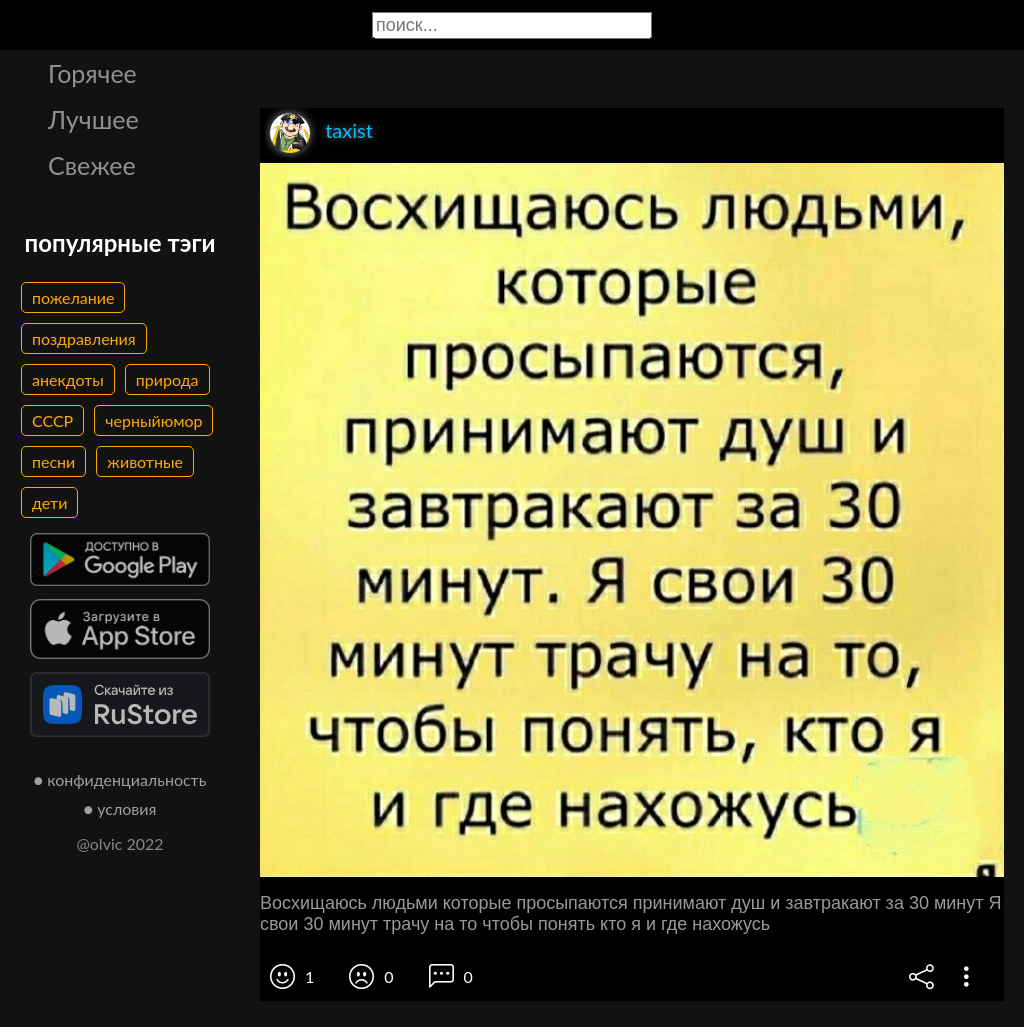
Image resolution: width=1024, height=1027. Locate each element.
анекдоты (68, 379)
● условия (120, 808)
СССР (52, 420)
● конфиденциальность (120, 779)
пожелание (73, 297)
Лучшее (93, 119)
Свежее (92, 165)
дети (49, 502)
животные (145, 461)
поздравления (84, 338)
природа (167, 379)
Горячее (92, 73)
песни (53, 461)
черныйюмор (153, 420)
